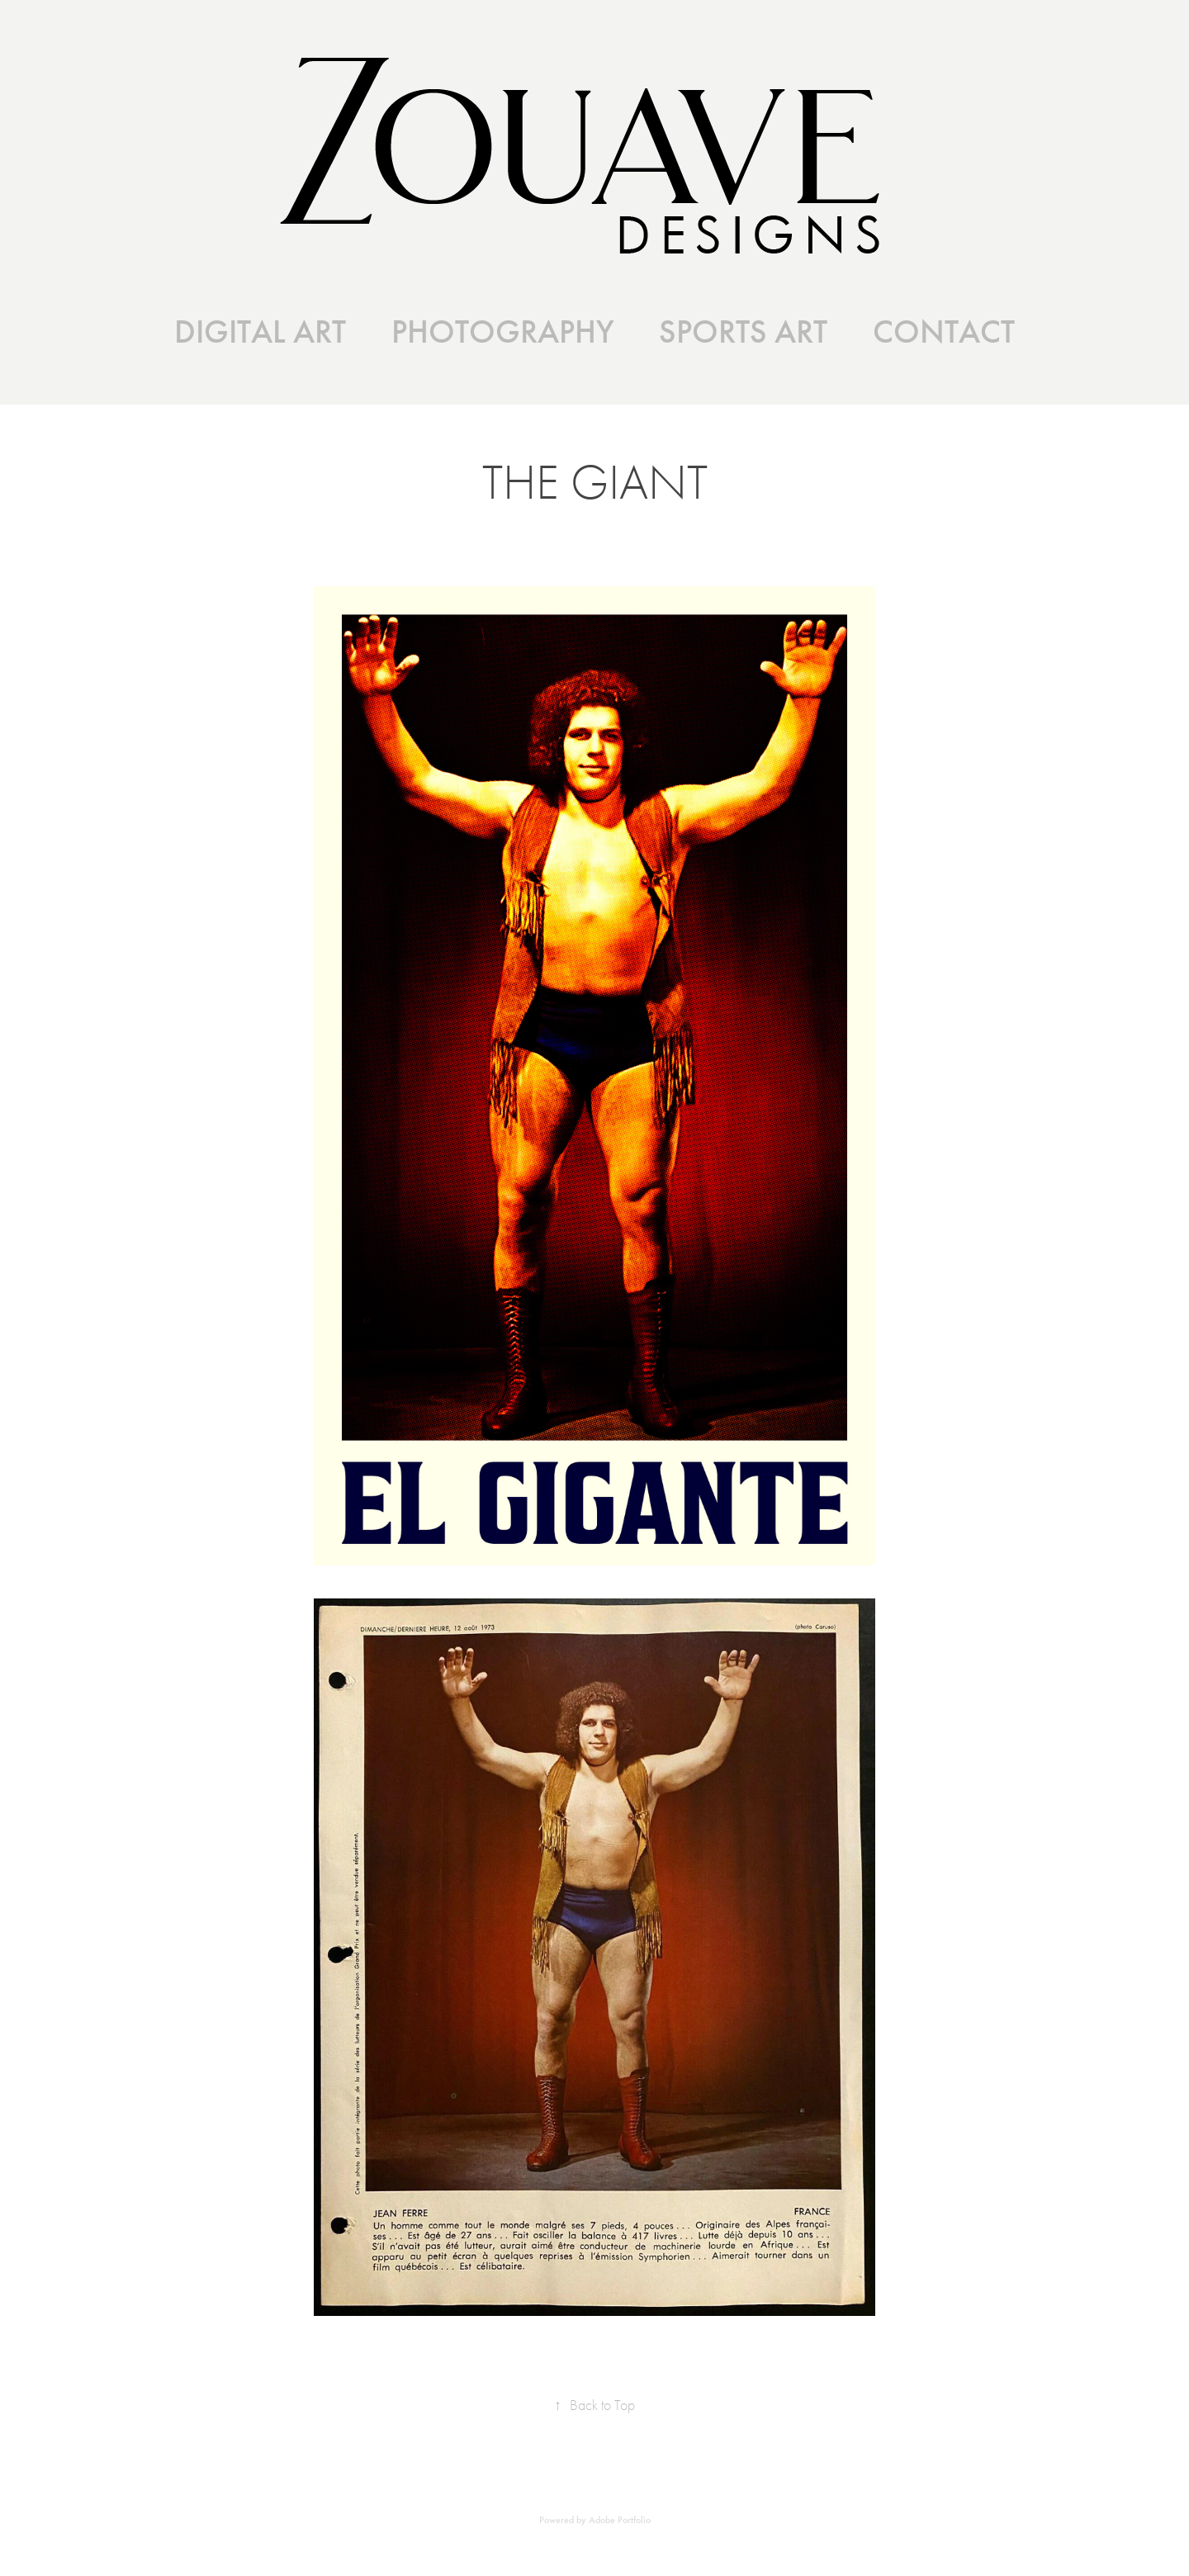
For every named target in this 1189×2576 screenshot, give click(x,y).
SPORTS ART (743, 332)
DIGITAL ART (260, 332)
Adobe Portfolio (620, 2520)
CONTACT (944, 332)
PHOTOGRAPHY (502, 332)
